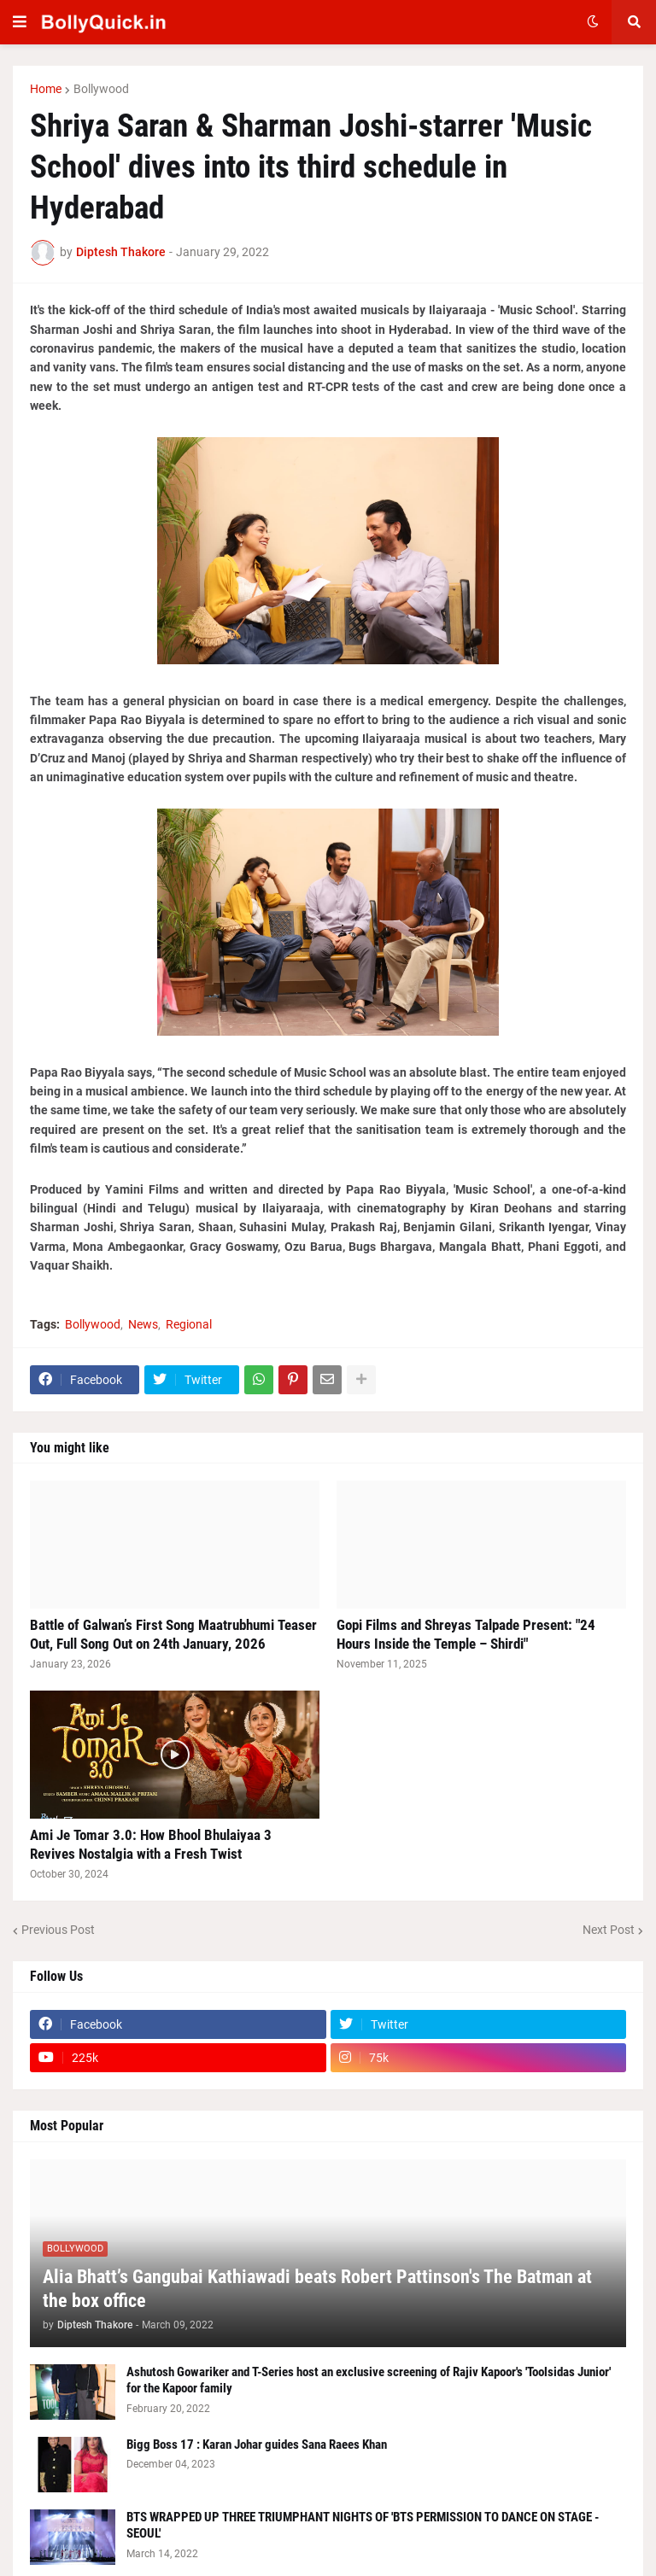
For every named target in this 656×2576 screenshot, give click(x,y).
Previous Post (58, 1929)
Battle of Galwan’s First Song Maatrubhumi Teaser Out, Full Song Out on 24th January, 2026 (173, 1634)
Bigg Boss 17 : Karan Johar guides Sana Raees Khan (256, 2444)
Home (46, 89)
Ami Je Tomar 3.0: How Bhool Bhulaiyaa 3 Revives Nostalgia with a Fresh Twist (151, 1844)
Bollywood (101, 89)
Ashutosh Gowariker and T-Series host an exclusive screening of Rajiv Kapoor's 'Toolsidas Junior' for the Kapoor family (368, 2380)
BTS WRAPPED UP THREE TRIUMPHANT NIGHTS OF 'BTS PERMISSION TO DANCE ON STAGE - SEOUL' (362, 2525)
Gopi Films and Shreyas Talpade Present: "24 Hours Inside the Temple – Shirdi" (466, 1634)
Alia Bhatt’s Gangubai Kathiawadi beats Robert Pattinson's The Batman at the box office (317, 2289)
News (143, 1324)
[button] (19, 22)
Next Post (609, 1929)
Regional (189, 1324)
